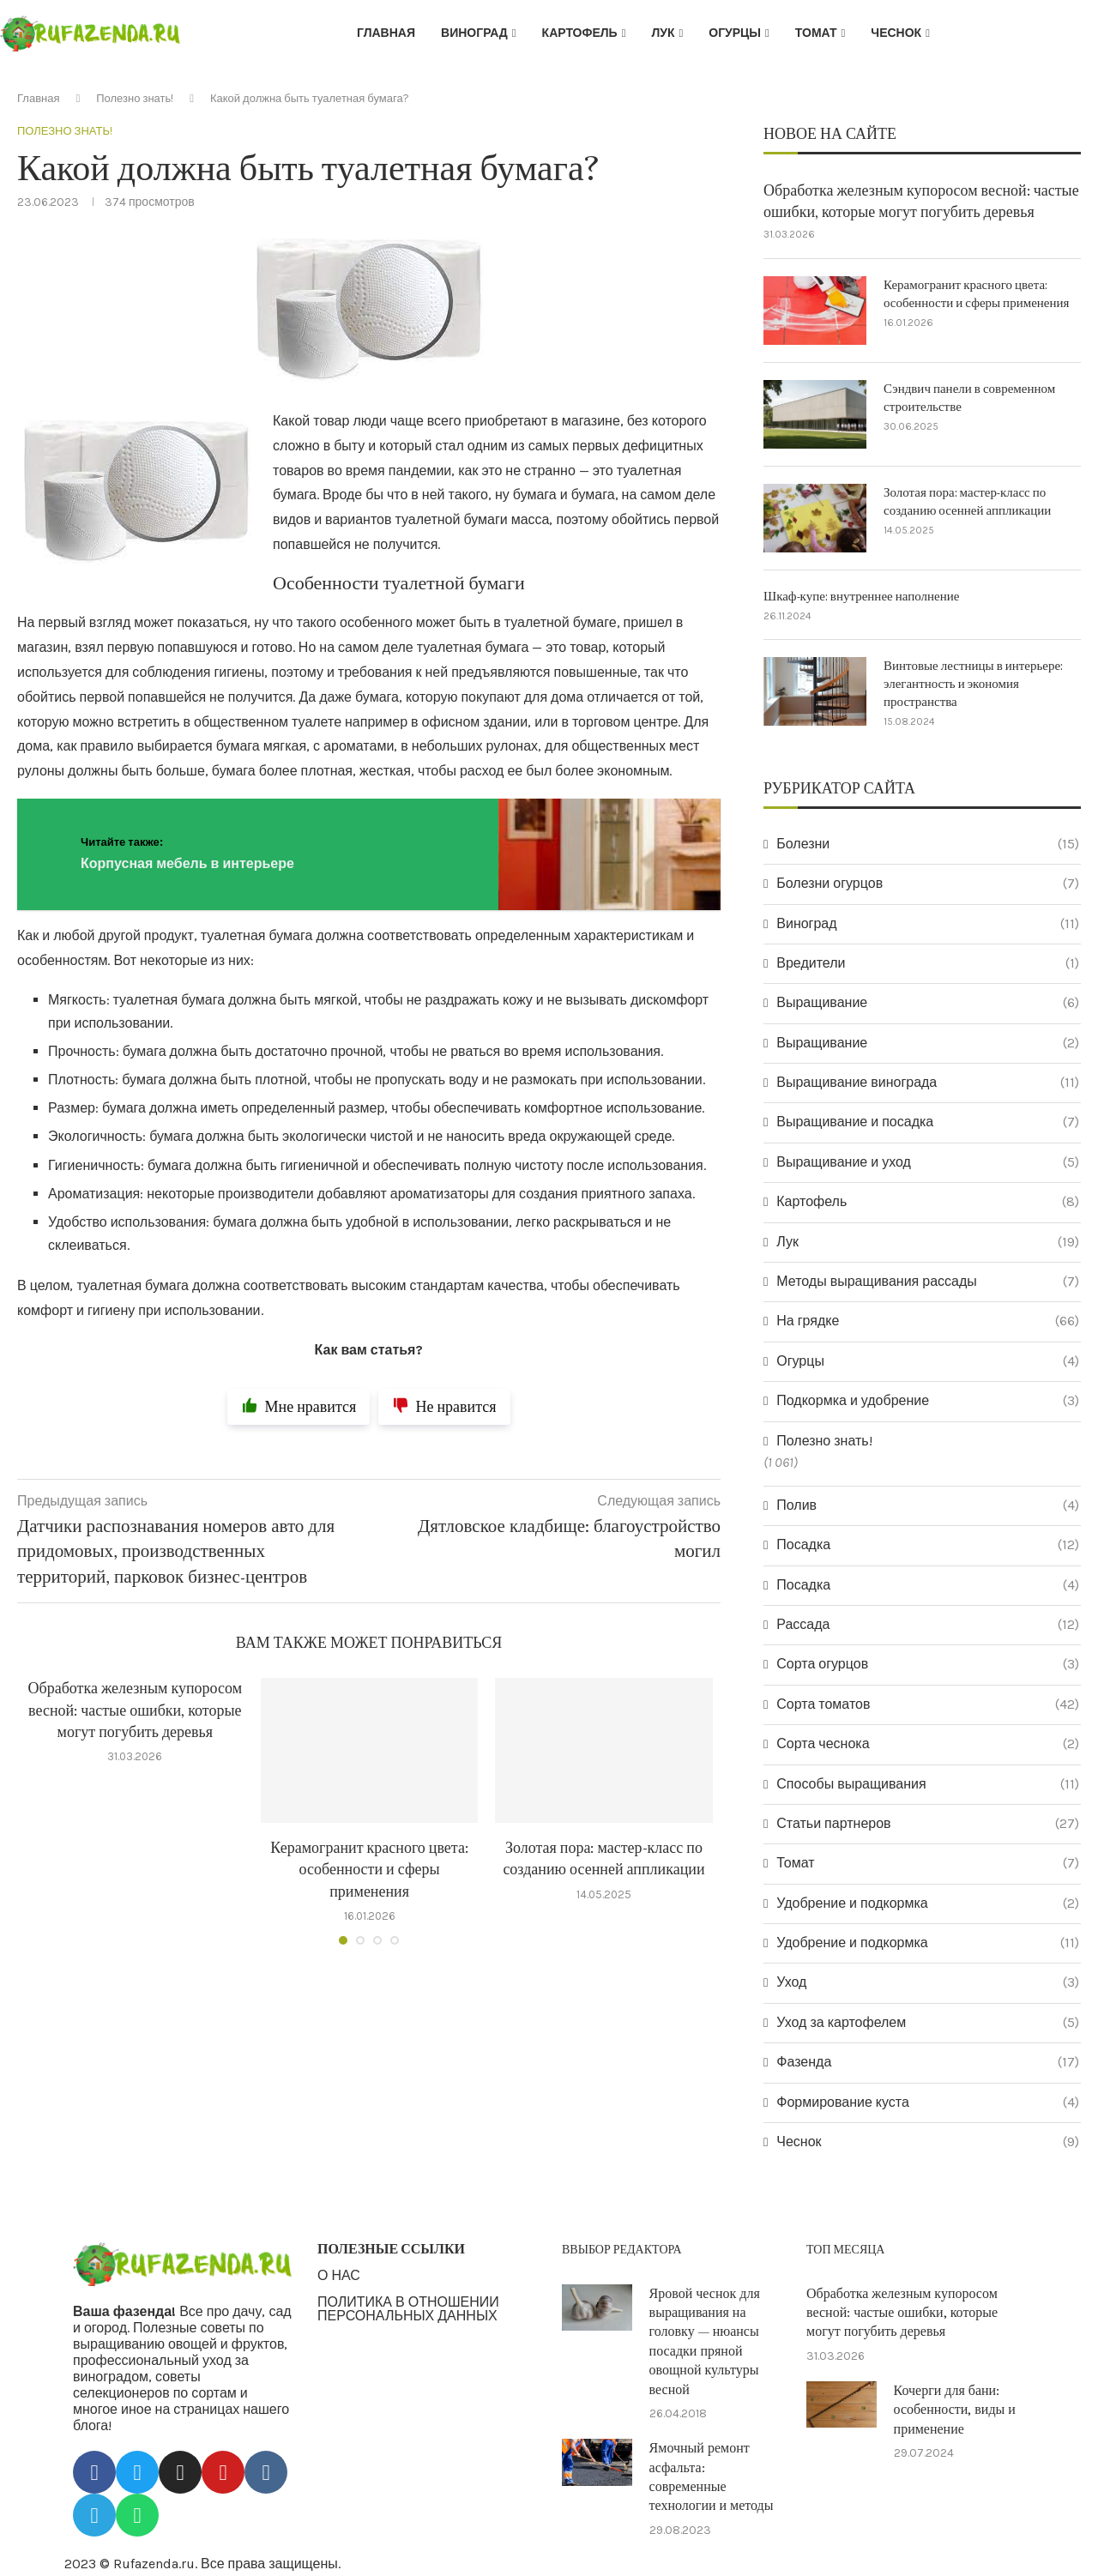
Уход (927, 1982)
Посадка (927, 1544)
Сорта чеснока (927, 1743)
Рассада (927, 1624)
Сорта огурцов (927, 1664)
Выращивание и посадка (927, 1122)
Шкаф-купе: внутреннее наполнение (861, 596)
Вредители (927, 963)
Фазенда (927, 2062)
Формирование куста (927, 2102)
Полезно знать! (134, 98)
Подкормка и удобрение (927, 1400)
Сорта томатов (927, 1704)
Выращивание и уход (927, 1162)
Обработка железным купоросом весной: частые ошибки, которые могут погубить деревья (134, 1710)
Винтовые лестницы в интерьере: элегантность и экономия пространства (973, 684)
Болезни (927, 844)
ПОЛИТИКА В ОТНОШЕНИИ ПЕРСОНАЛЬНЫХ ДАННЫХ (408, 2309)
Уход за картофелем (927, 2022)
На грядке (927, 1321)
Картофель (580, 33)
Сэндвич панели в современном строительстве (969, 398)
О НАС (338, 2276)
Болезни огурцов (927, 883)
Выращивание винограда (927, 1082)
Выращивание (927, 1002)
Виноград (474, 33)
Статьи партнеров (927, 1823)
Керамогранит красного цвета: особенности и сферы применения (369, 1869)
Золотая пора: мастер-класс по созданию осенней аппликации (967, 502)
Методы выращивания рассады (927, 1281)
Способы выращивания (927, 1784)
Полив (927, 1505)
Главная (386, 33)
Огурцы (735, 33)
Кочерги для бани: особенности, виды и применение (955, 2410)
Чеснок (896, 33)
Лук (662, 33)
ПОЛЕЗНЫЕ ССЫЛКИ (391, 2249)
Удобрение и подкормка (927, 1903)
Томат (816, 33)
